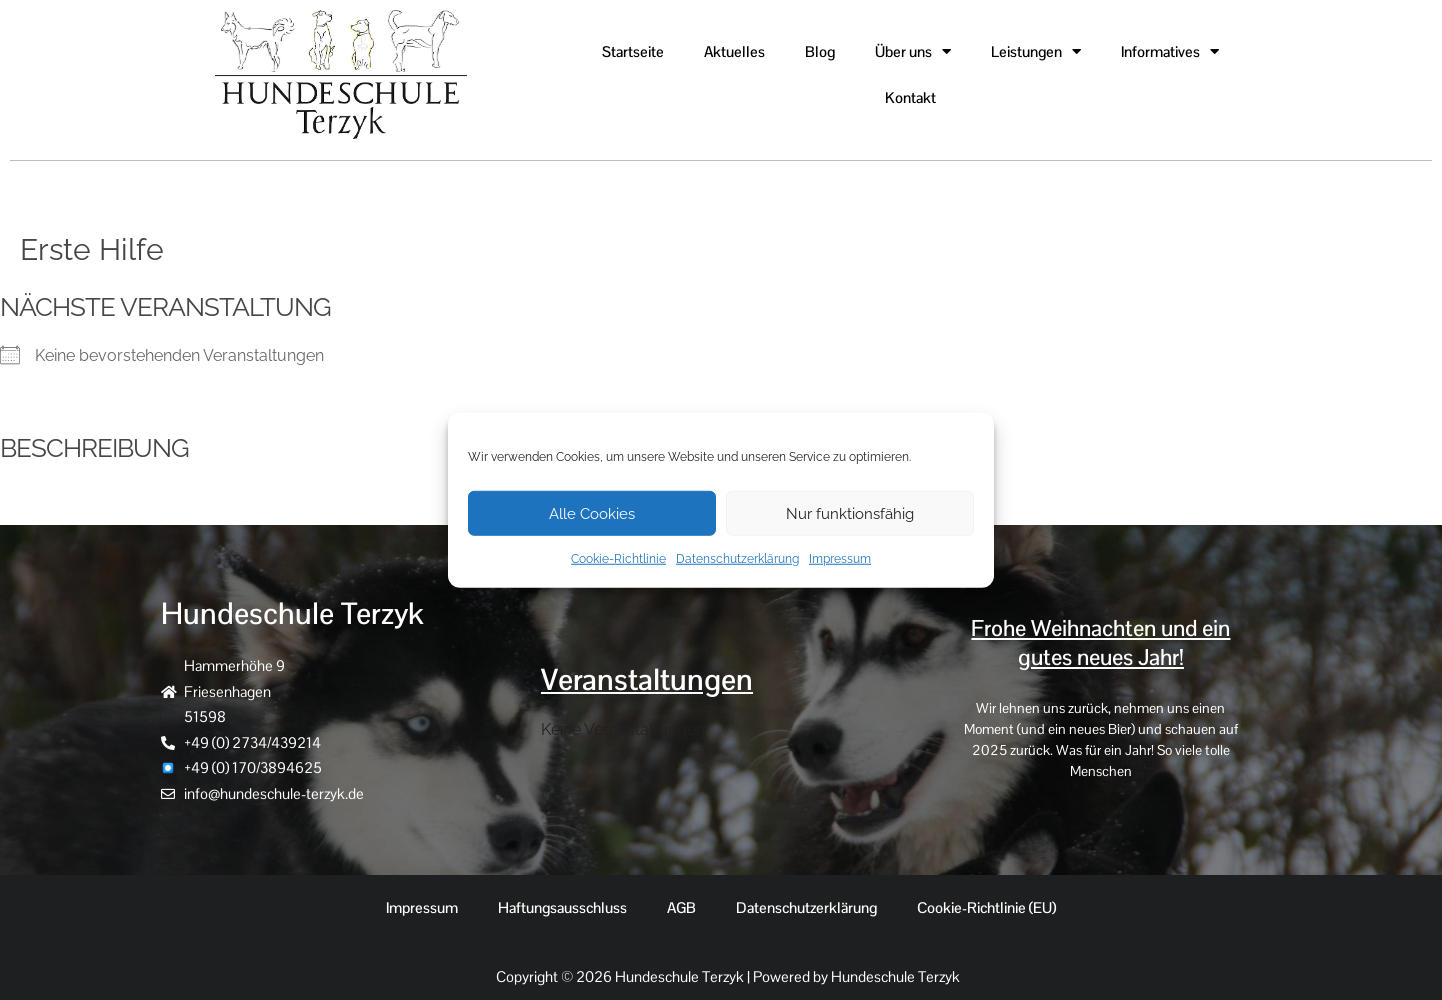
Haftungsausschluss (562, 907)
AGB (681, 907)
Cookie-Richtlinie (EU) (986, 907)
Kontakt (910, 97)
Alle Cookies (592, 513)
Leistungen (1036, 51)
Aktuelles (734, 51)
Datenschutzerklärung (737, 559)
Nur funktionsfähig (850, 513)
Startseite (633, 51)
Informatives (1170, 51)
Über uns (913, 51)
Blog (820, 51)
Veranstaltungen (647, 680)
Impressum (840, 559)
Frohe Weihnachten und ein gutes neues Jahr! (1101, 643)
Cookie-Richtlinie (618, 559)
